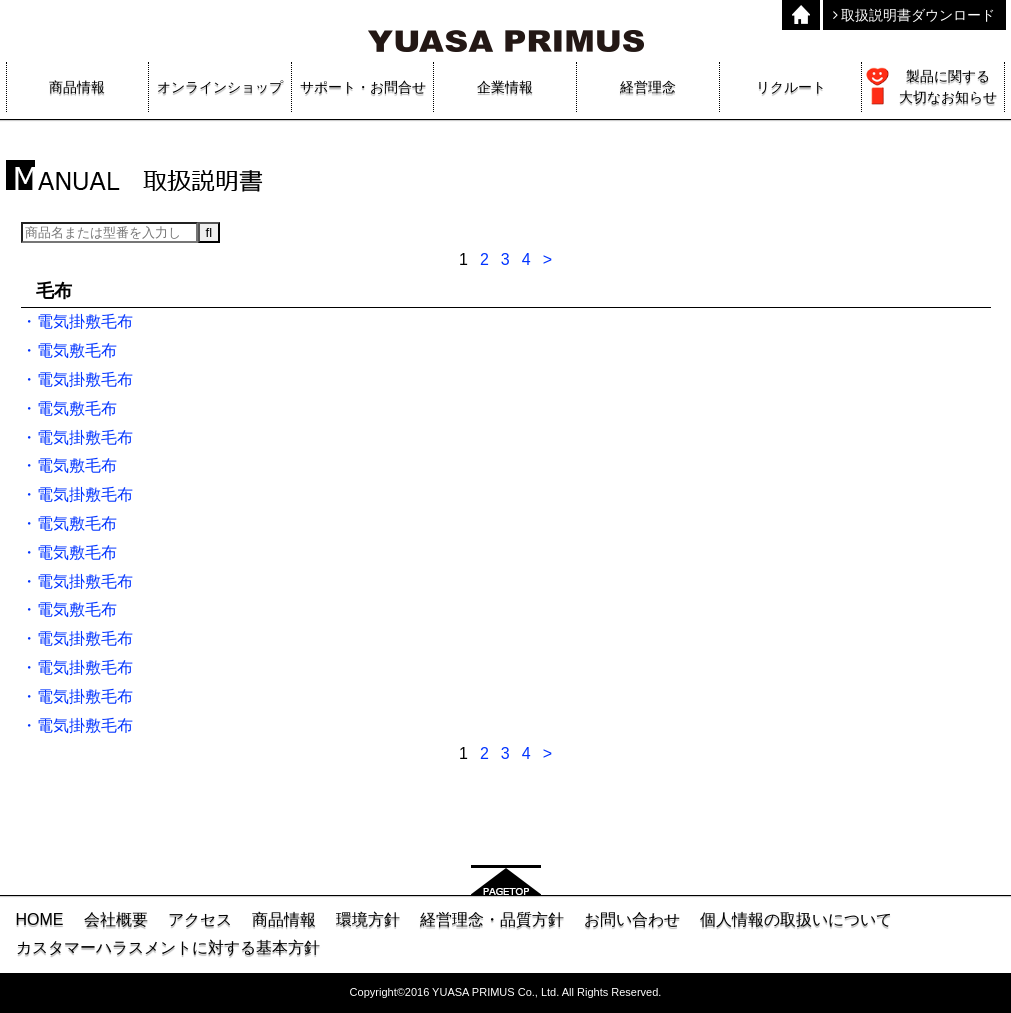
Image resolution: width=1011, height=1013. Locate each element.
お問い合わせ (632, 919)
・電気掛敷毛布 (77, 321)
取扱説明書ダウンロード (914, 15)
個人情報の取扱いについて (796, 919)
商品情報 (284, 919)
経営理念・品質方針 (492, 919)
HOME (40, 919)
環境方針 (368, 919)
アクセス (200, 919)
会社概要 (116, 919)
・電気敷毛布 (69, 350)
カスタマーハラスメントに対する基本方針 (168, 947)
